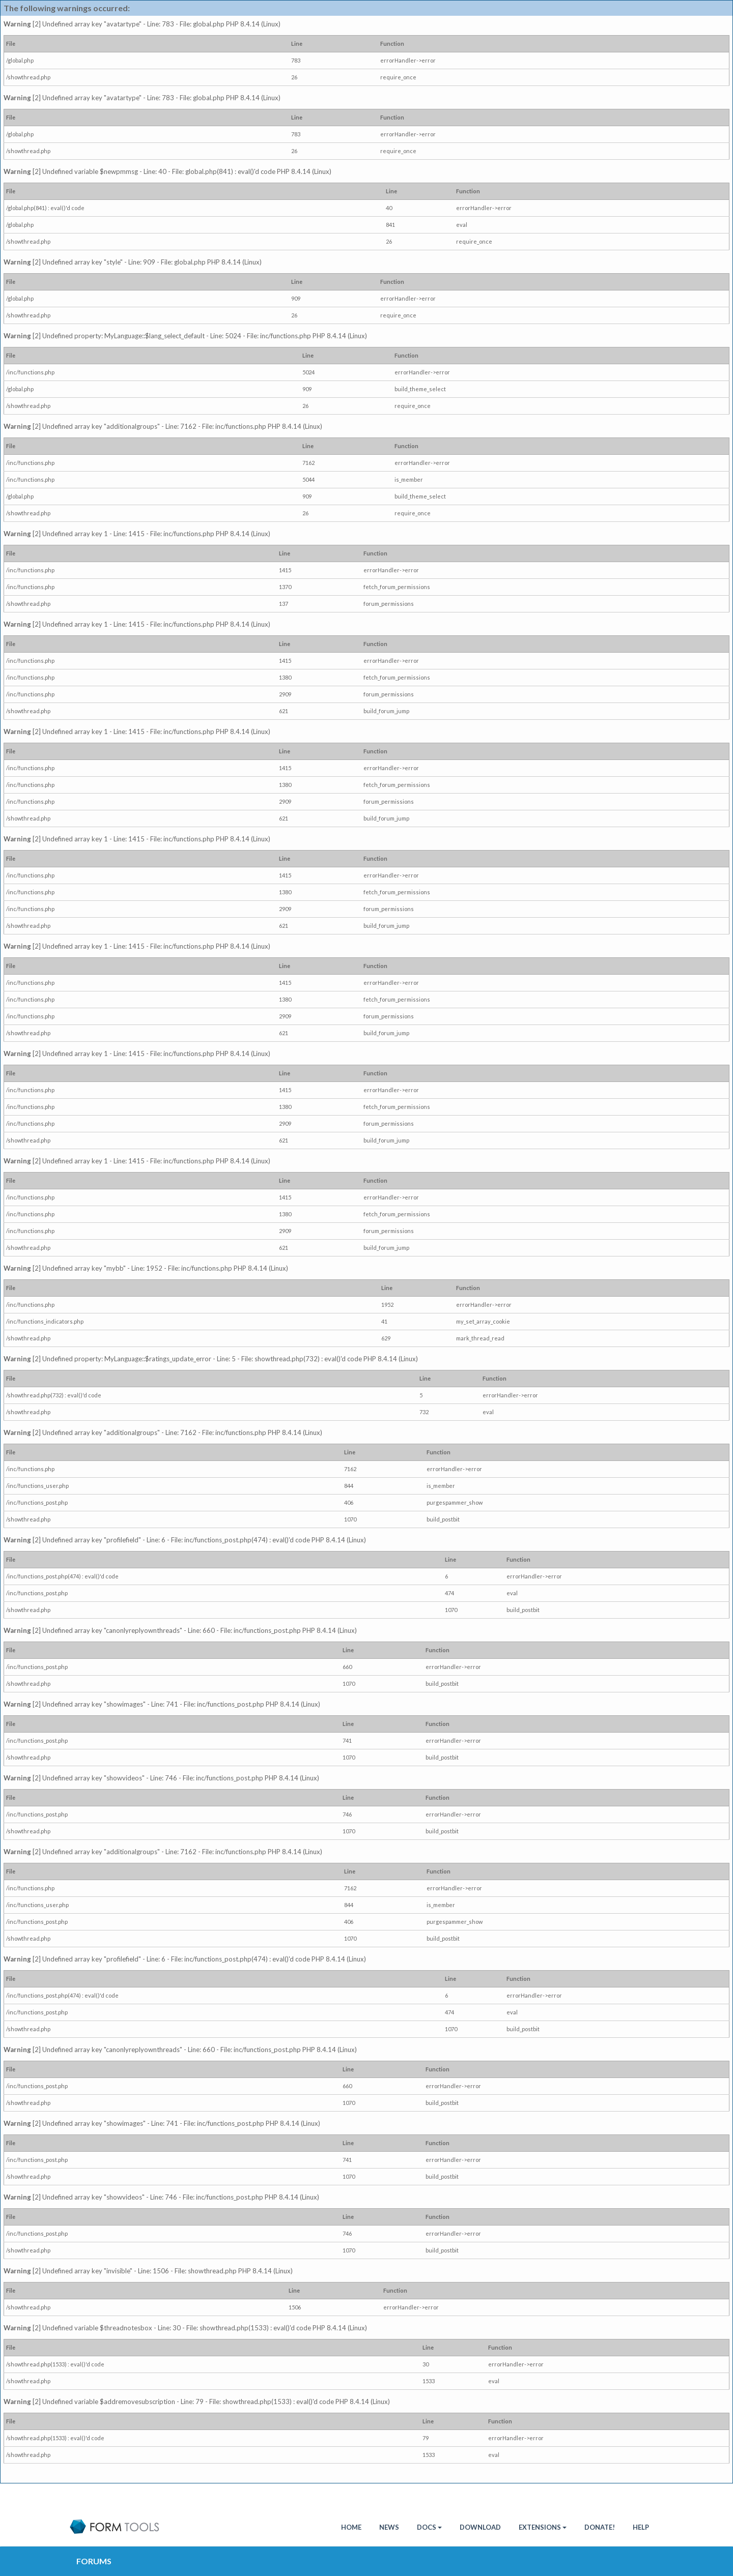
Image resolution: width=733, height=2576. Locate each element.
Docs (429, 2527)
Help (641, 2527)
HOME (351, 2527)
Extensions (543, 2527)
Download (480, 2527)
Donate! (599, 2527)
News (389, 2527)
